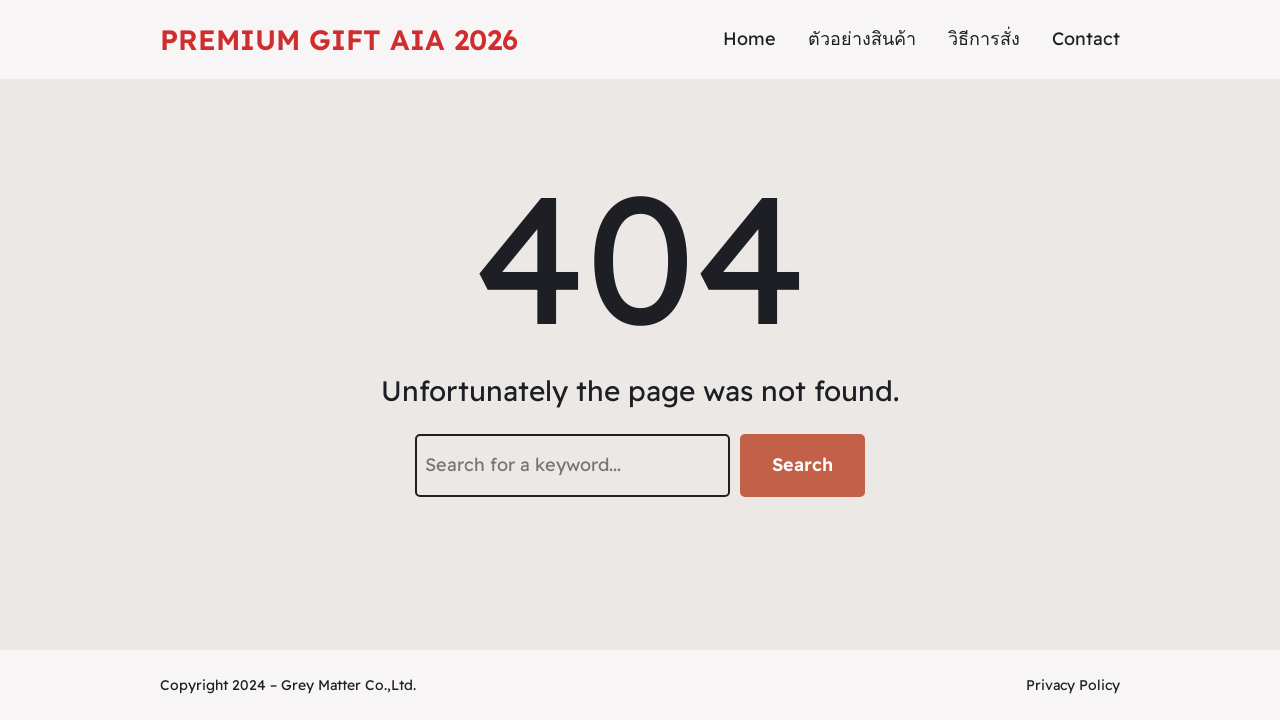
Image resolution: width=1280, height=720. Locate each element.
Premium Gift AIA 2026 (339, 39)
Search (802, 464)
